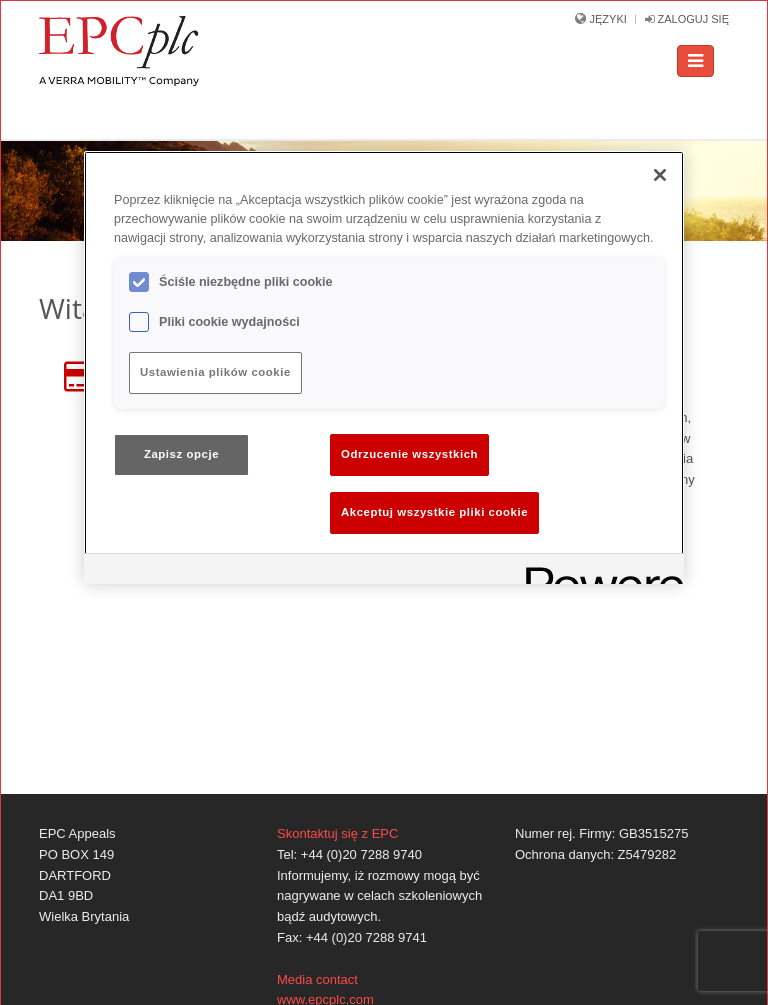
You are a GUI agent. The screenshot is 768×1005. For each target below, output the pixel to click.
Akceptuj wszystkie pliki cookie (434, 512)
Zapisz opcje (181, 454)
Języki (608, 19)
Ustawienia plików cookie (215, 372)
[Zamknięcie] (660, 175)
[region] (384, 367)
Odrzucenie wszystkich (409, 454)
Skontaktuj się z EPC (337, 833)
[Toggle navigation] (695, 61)
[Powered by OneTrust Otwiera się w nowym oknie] (598, 571)
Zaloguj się (687, 19)
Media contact (317, 979)
